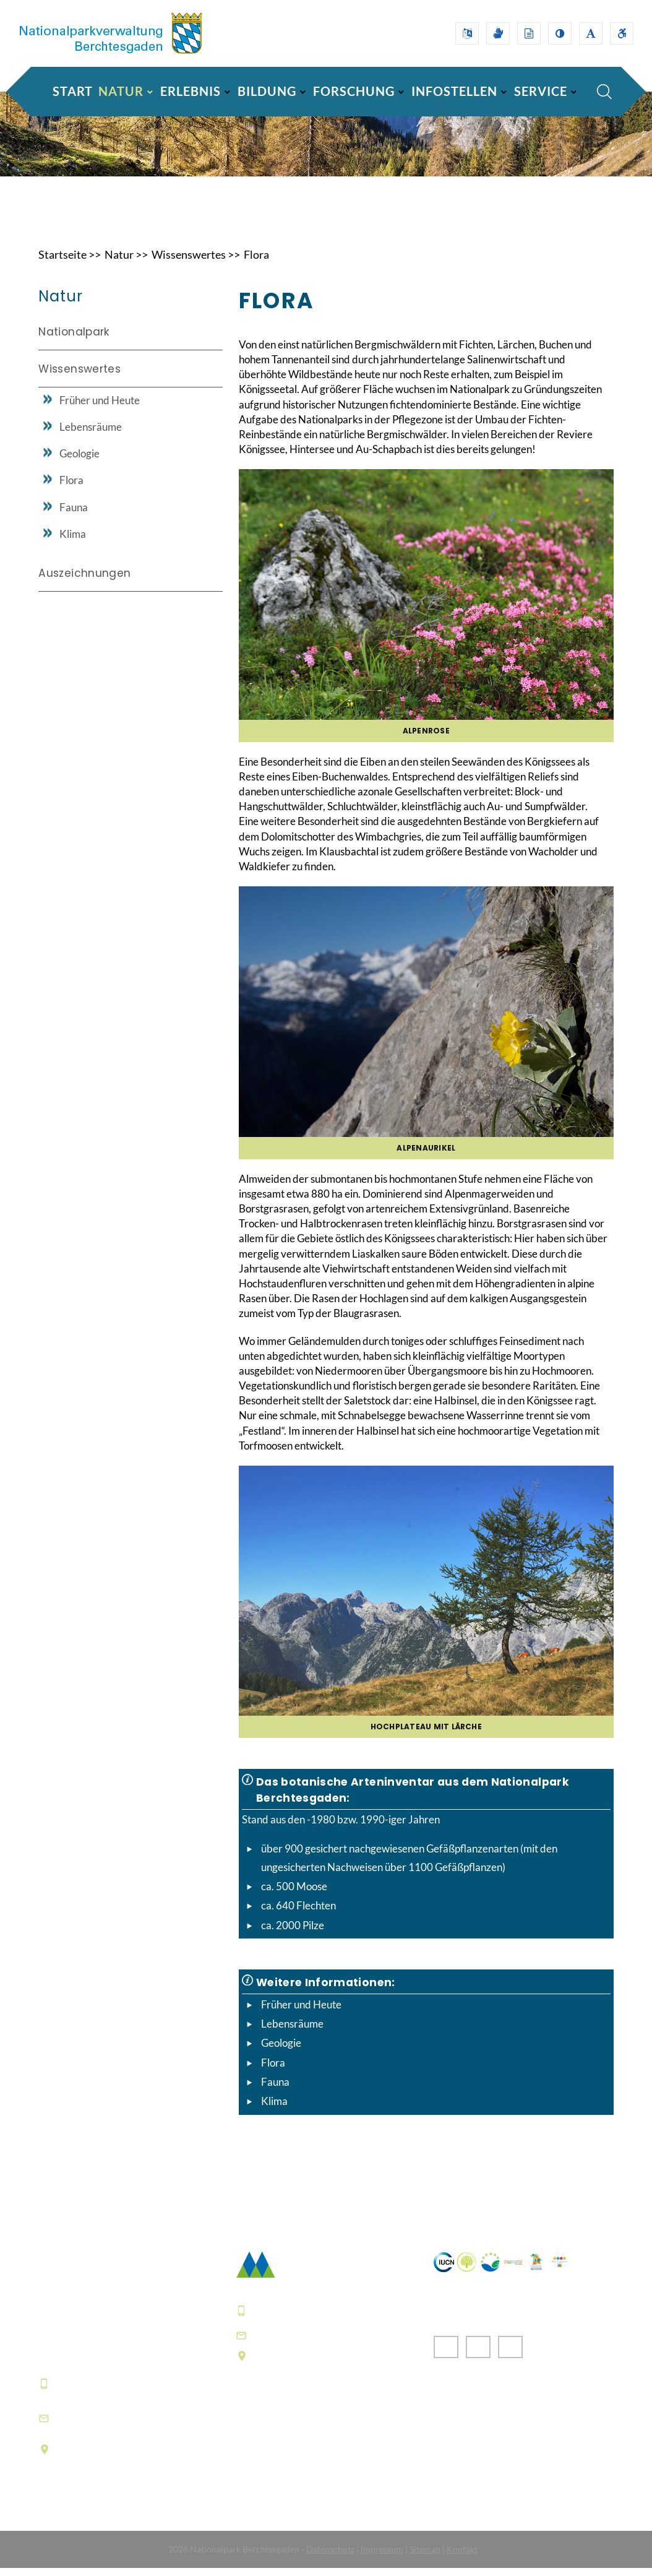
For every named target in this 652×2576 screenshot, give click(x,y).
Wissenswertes (189, 262)
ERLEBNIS (190, 91)
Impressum (382, 2557)
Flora (256, 262)
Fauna (275, 2089)
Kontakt (462, 2557)
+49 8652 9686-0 (99, 2391)
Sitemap (425, 2557)
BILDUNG (267, 91)
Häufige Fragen (275, 2463)
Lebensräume (292, 2031)
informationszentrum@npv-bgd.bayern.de (129, 2425)
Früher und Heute (301, 2012)
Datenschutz (330, 2557)
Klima (274, 2109)
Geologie (281, 2051)
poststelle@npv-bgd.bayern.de (335, 2343)
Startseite (62, 262)
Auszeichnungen (84, 581)
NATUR (121, 91)
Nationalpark (73, 339)
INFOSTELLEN (454, 91)
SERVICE (540, 91)
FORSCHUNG (354, 91)
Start (73, 91)
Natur (119, 262)
